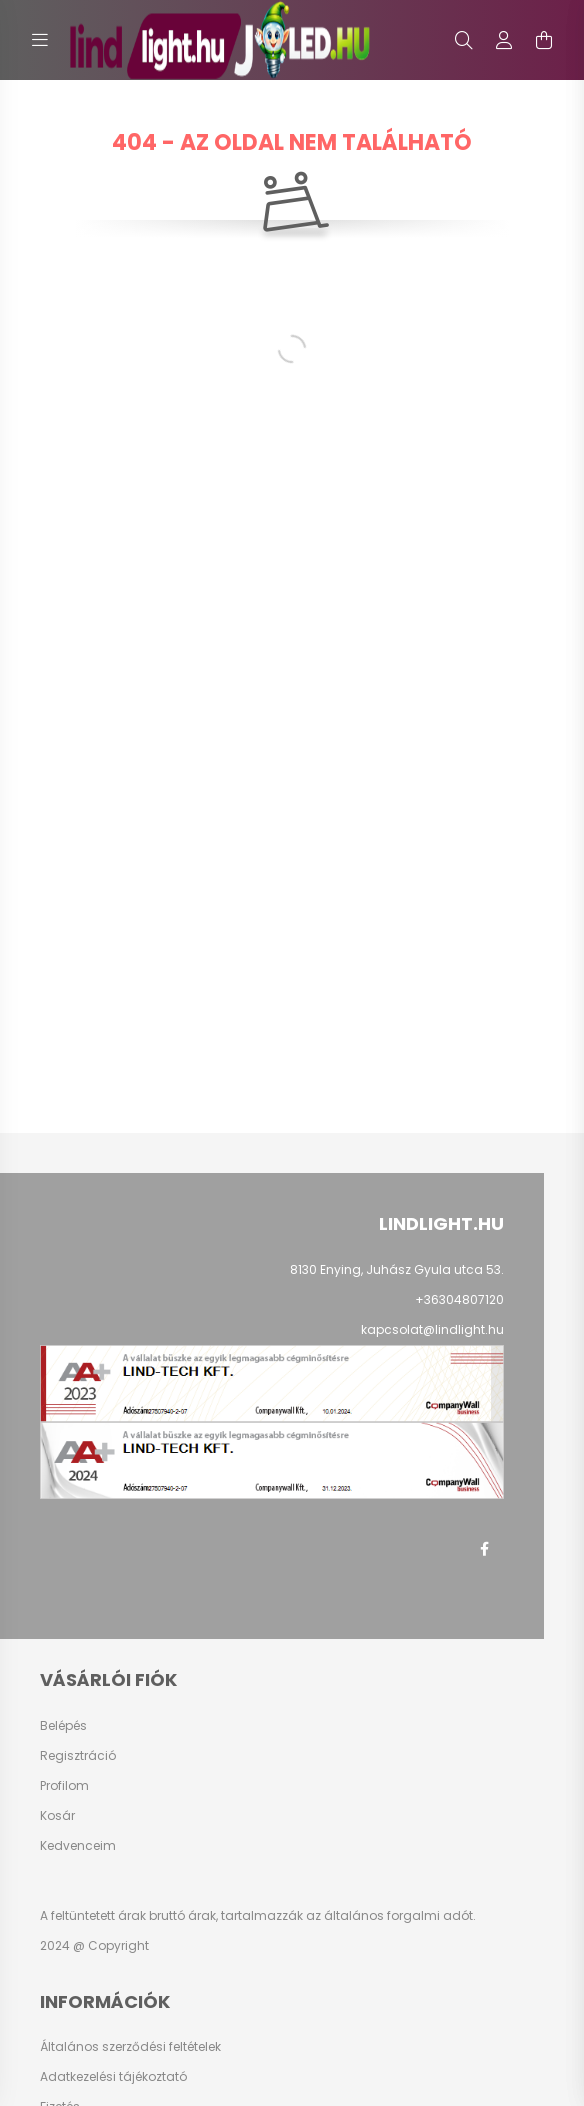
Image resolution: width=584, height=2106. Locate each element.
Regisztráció (78, 1756)
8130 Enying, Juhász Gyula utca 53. (397, 1269)
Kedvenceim (78, 1846)
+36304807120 (459, 1299)
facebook (484, 1549)
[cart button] (544, 40)
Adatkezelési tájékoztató (113, 2077)
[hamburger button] (40, 40)
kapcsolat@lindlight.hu (432, 1329)
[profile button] (504, 40)
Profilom (64, 1786)
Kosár (57, 1816)
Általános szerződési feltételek (130, 2047)
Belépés (63, 1726)
